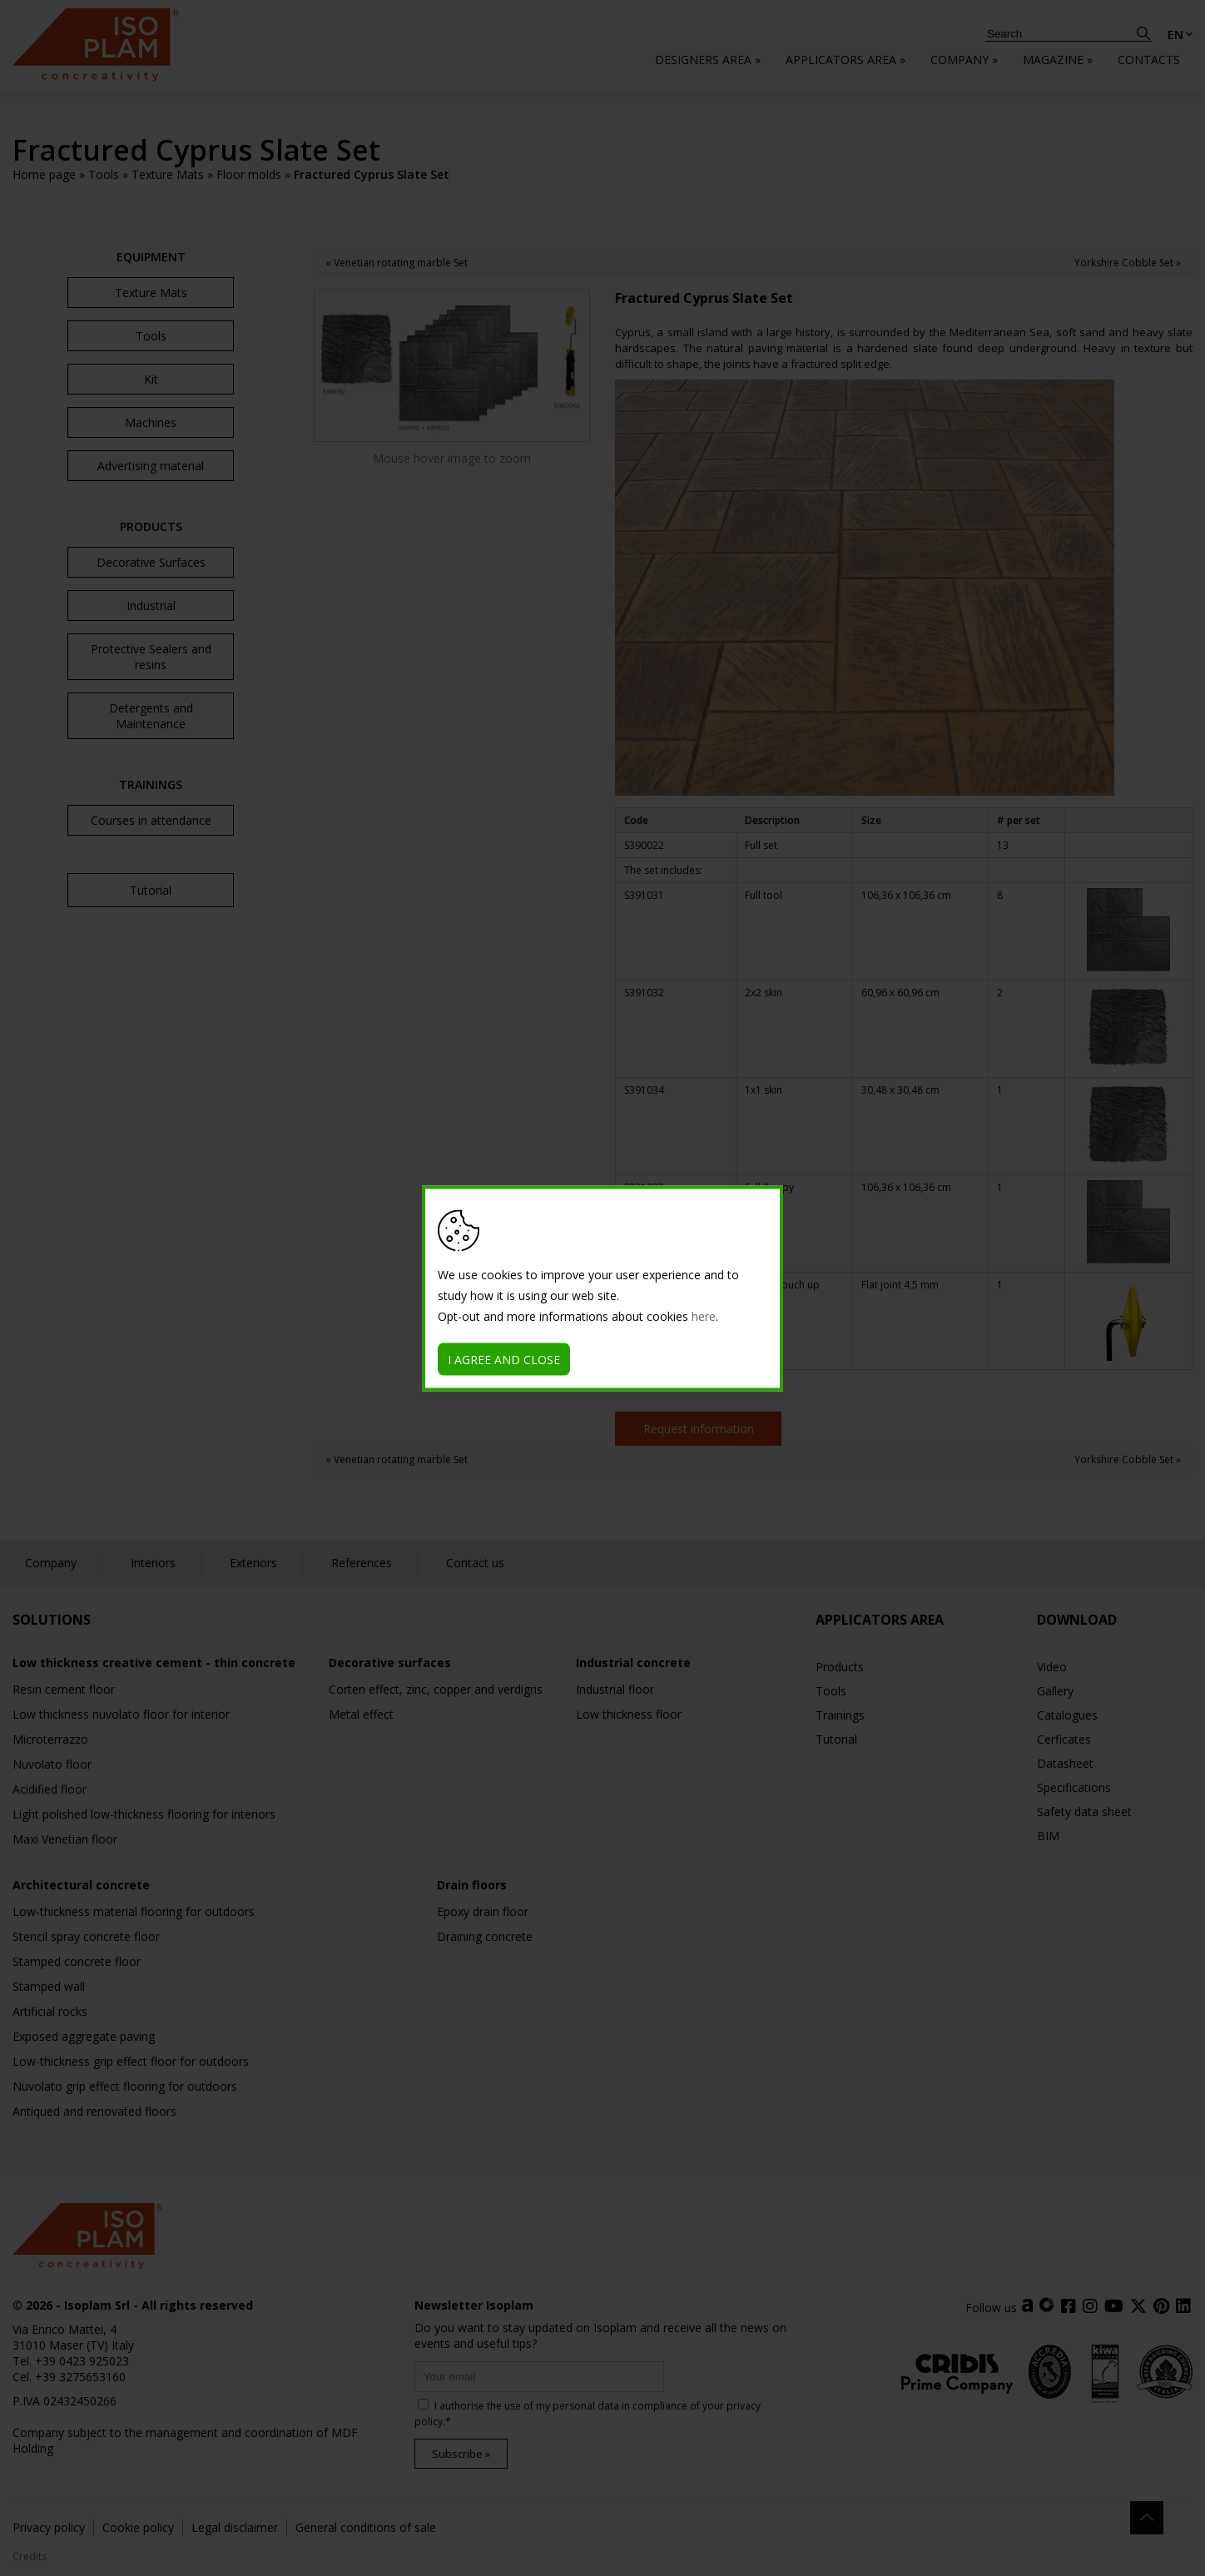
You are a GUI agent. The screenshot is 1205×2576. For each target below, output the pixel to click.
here (704, 1315)
